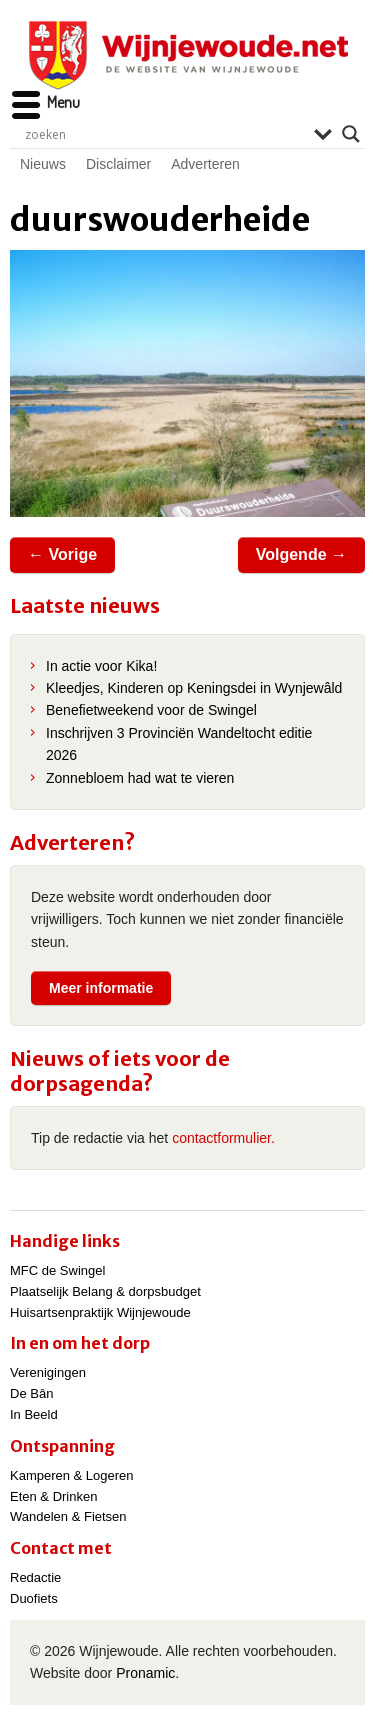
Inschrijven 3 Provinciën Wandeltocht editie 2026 (179, 744)
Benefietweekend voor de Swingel (151, 710)
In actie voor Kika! (101, 666)
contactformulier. (223, 1138)
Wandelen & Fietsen (68, 1516)
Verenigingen (48, 1372)
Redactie (35, 1577)
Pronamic (145, 1673)
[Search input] (164, 134)
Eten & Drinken (53, 1496)
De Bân (31, 1393)
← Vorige (62, 554)
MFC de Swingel (57, 1270)
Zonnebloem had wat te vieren (140, 778)
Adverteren (205, 164)
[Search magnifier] (351, 134)
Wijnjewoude (188, 55)
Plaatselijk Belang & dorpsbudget (105, 1291)
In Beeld (34, 1414)
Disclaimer (118, 164)
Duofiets (34, 1598)
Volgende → (301, 554)
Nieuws (43, 164)
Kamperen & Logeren (72, 1475)
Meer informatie (101, 988)
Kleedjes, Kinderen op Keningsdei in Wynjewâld (194, 688)
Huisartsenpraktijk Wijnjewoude (100, 1312)
